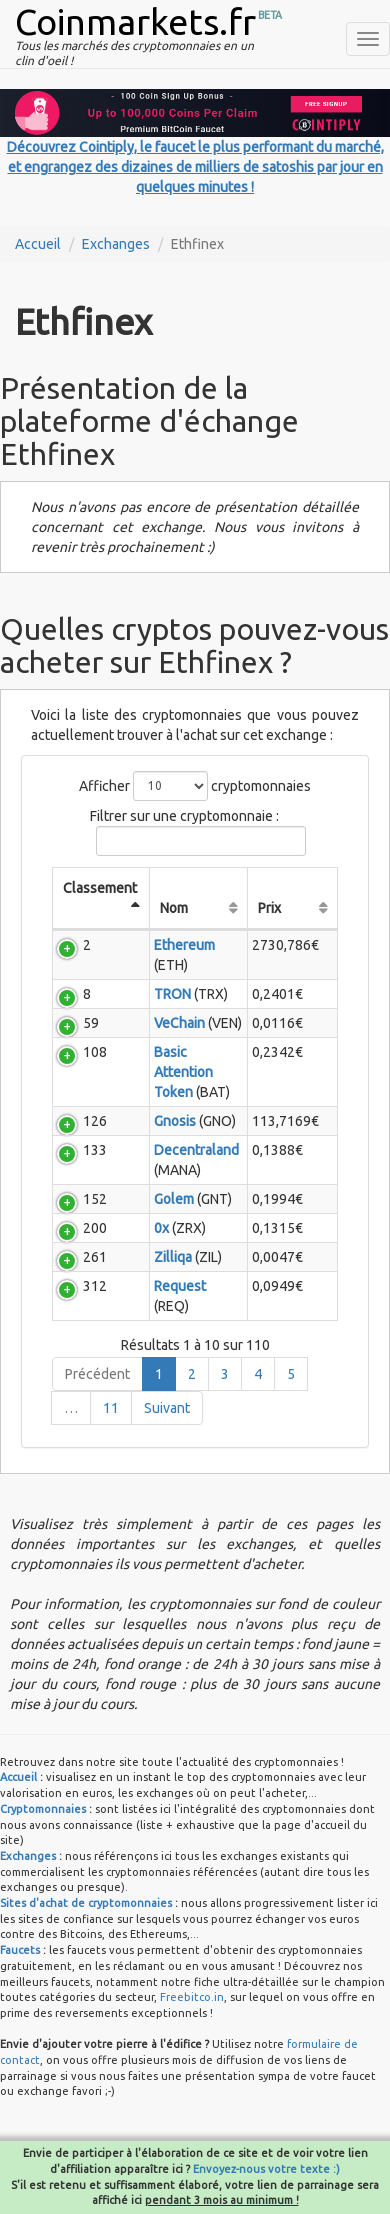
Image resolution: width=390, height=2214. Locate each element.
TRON (172, 994)
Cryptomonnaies (43, 1809)
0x (161, 1228)
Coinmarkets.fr (135, 21)
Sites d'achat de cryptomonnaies (86, 1903)
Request (180, 1286)
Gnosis (175, 1121)
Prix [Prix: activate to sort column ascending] (269, 908)
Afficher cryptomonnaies (195, 786)
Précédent (97, 1374)
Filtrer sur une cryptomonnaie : (195, 832)
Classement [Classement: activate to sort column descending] (100, 888)
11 (111, 1408)
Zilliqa (173, 1257)
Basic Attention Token (183, 1072)
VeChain (179, 1023)
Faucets (20, 1950)
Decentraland (196, 1150)
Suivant (167, 1408)
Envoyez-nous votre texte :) (266, 2169)
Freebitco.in (192, 1997)
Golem (174, 1199)
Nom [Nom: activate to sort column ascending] (174, 908)
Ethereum (184, 945)
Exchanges (116, 244)
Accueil (38, 244)
